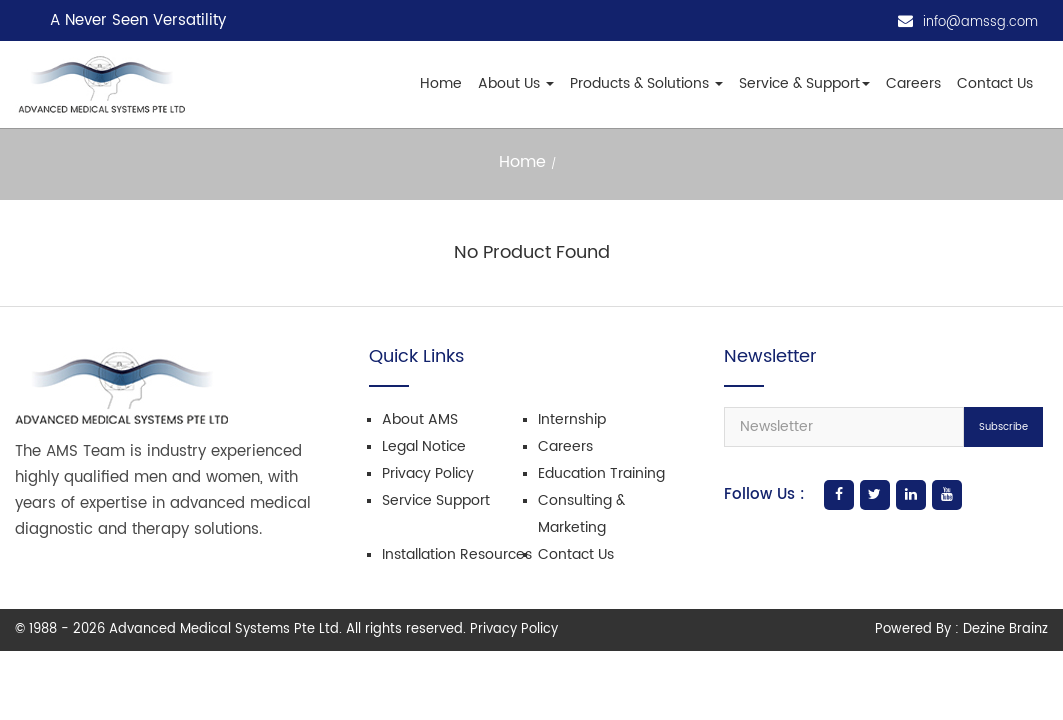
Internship (572, 419)
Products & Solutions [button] (646, 83)
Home (441, 83)
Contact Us (995, 83)
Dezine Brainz (1005, 629)
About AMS (420, 419)
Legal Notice (424, 446)
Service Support (436, 500)
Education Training (601, 473)
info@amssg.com (980, 22)
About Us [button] (516, 83)
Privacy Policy (428, 473)
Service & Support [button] (804, 83)
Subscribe (1003, 427)
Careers (913, 83)
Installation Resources (457, 554)
